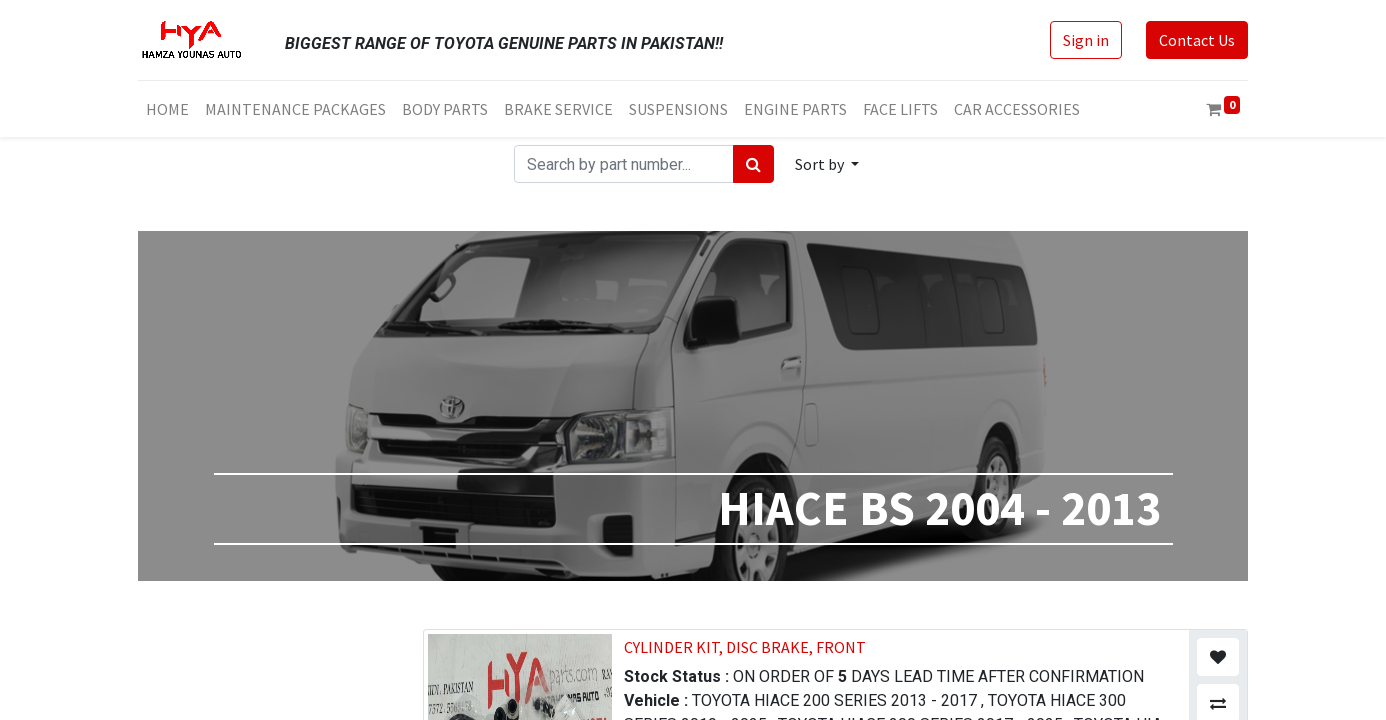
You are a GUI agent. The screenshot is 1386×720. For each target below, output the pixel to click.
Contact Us (1197, 40)
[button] (827, 164)
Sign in (1086, 40)
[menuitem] (167, 109)
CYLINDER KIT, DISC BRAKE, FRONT (745, 647)
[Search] (753, 164)
